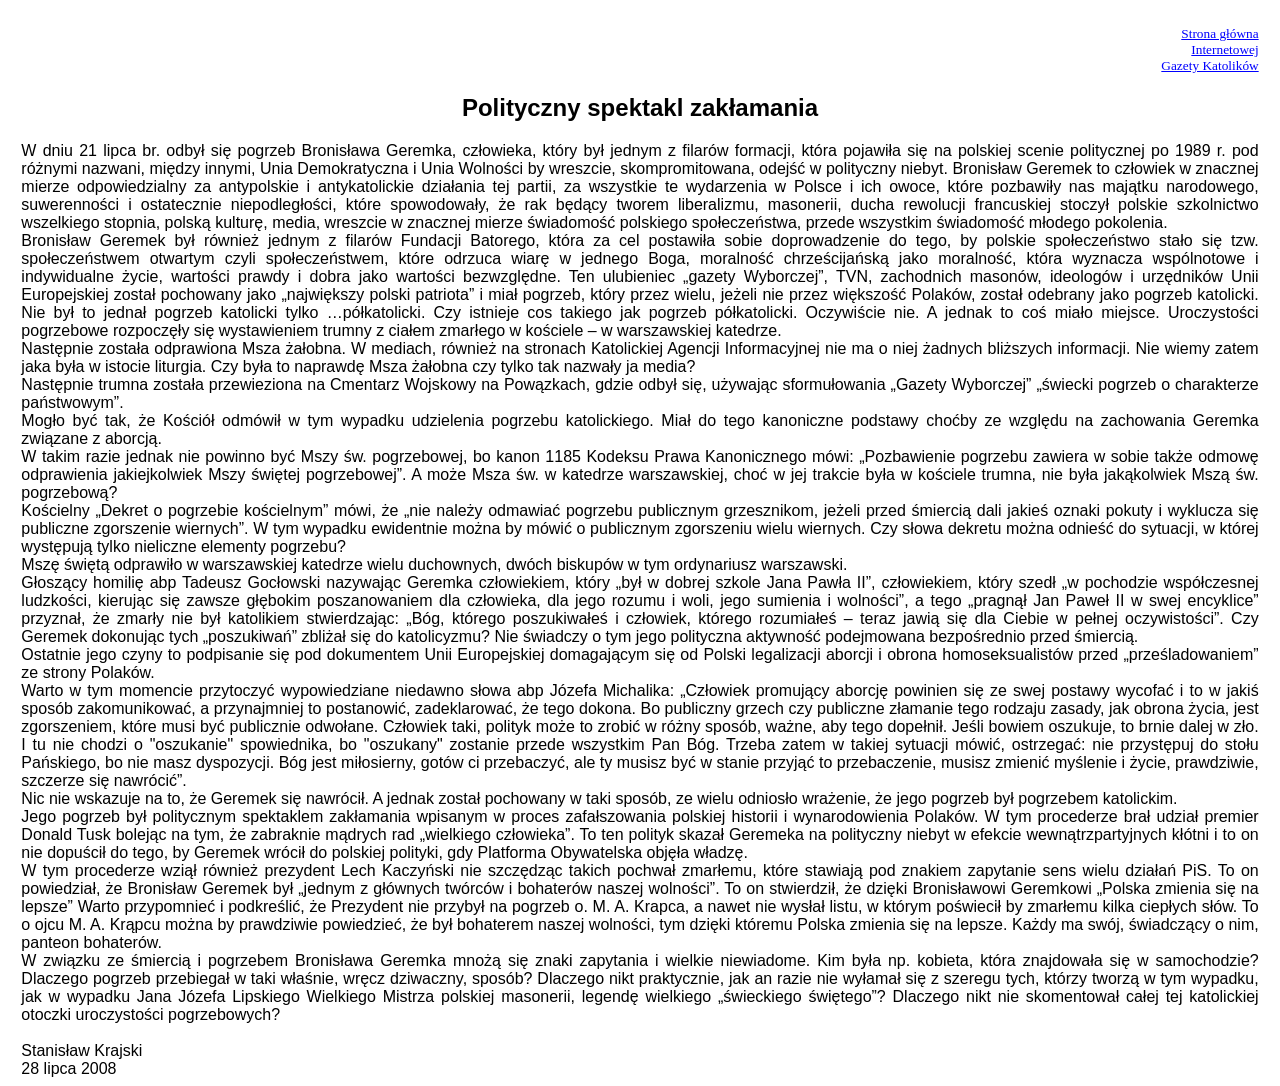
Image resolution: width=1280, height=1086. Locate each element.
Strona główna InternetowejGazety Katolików (1209, 49)
